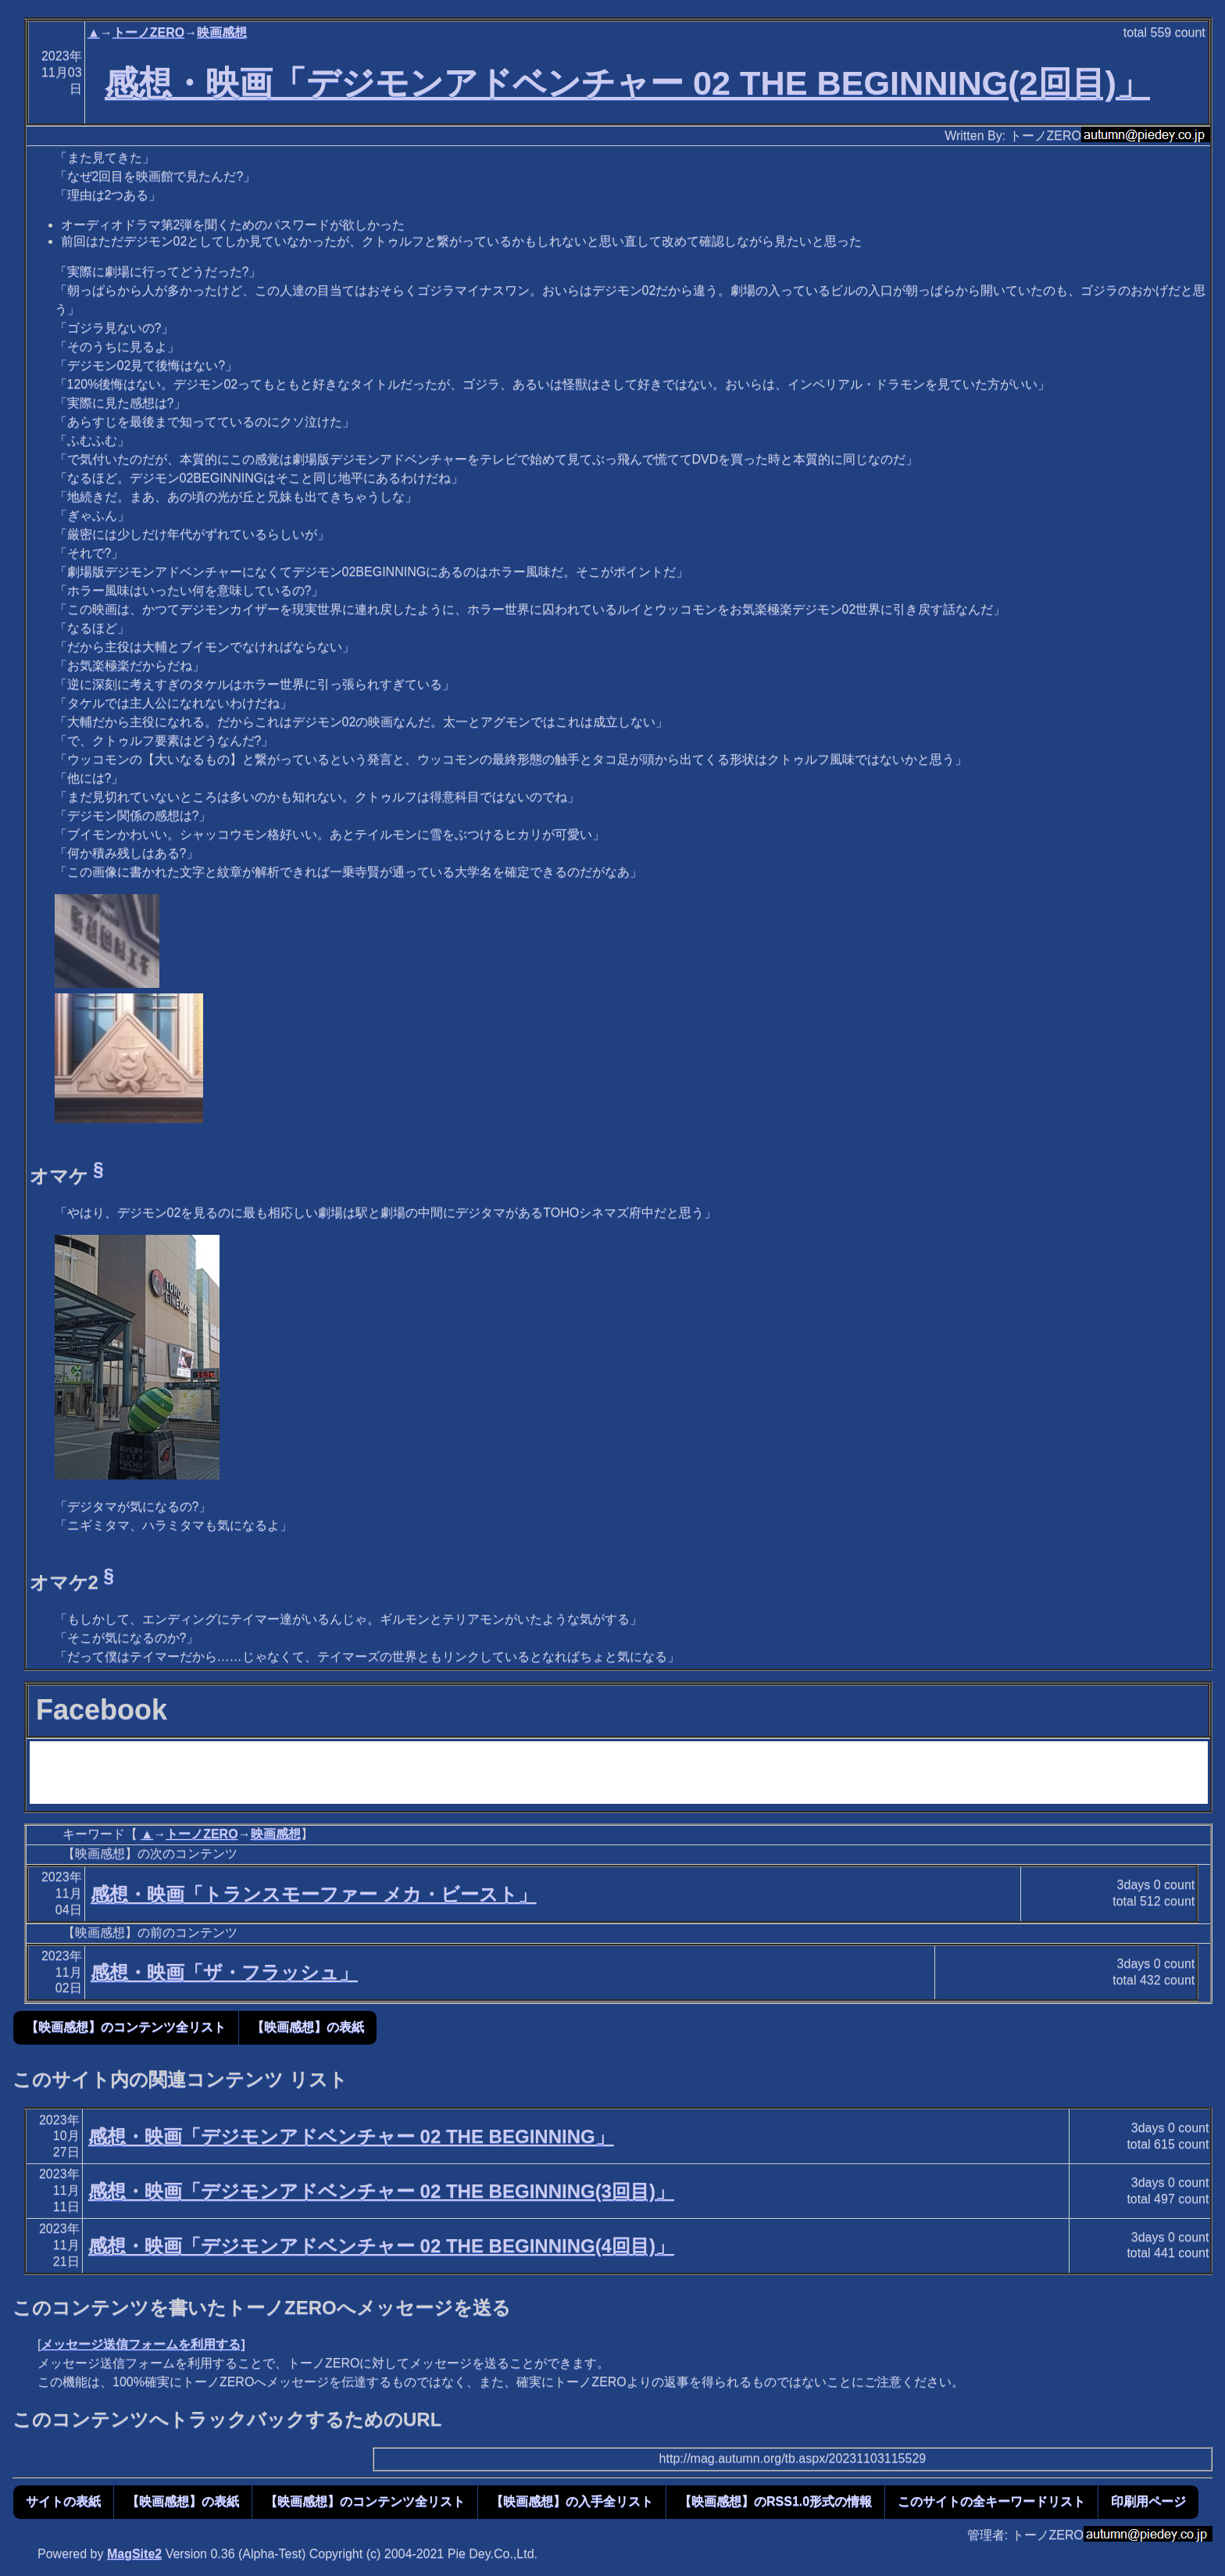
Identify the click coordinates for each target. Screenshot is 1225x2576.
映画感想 (222, 32)
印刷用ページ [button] (1148, 2501)
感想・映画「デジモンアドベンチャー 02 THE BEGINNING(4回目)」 (381, 2245)
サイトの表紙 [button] (63, 2501)
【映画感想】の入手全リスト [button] (572, 2501)
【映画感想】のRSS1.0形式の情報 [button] (775, 2501)
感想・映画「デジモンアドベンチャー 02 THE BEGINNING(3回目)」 (381, 2191)
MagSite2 (134, 2553)
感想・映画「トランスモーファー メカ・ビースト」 (314, 1894)
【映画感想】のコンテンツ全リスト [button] (126, 2027)
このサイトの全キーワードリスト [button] (991, 2501)
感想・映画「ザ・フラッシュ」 (224, 1972)
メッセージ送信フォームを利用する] (143, 2344)
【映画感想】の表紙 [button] (308, 2027)
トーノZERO (148, 32)
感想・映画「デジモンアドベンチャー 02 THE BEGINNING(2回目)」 (627, 83)
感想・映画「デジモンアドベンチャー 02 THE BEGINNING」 (351, 2136)
